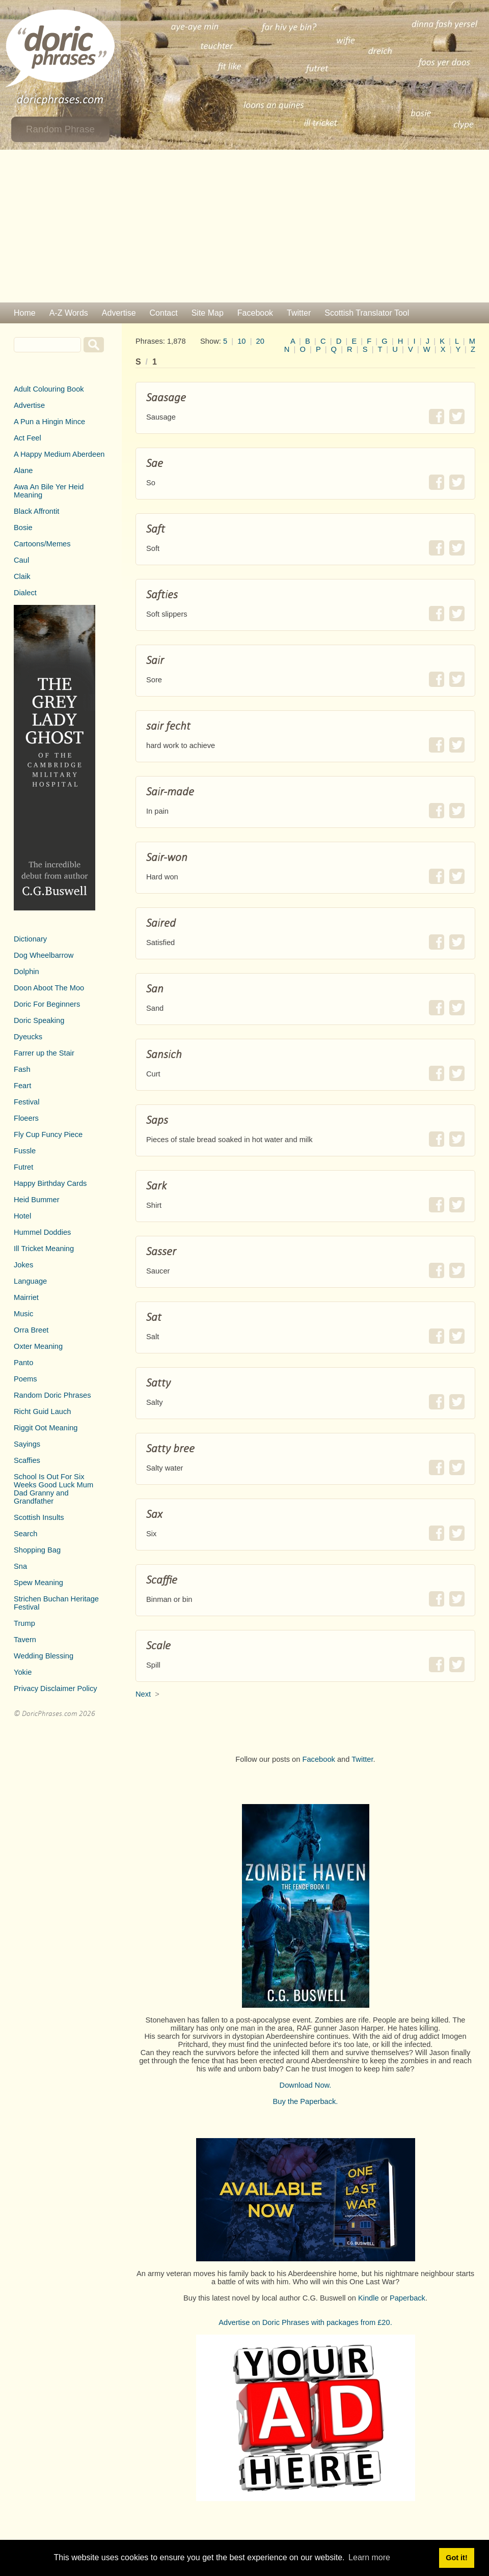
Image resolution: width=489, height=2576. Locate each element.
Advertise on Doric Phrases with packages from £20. (305, 2322)
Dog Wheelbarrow (43, 955)
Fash (22, 1069)
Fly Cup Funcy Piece (48, 1134)
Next (143, 1694)
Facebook (255, 313)
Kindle (368, 2298)
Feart (22, 1086)
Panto (23, 1363)
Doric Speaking (39, 1020)
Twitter (299, 313)
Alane (23, 470)
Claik (22, 576)
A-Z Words (68, 313)
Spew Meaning (38, 1582)
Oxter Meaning (38, 1346)
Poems (25, 1379)
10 (241, 341)
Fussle (25, 1151)
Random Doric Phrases (52, 1395)
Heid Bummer (37, 1200)
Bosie (23, 527)
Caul (21, 560)
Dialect (25, 593)
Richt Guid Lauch (42, 1411)
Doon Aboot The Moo (49, 988)
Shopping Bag (37, 1550)
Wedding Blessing (43, 1656)
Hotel (22, 1216)
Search (25, 1534)
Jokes (23, 1265)
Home (25, 313)
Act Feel (27, 438)
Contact (164, 313)
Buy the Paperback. (305, 2101)
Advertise (119, 313)
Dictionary (30, 939)
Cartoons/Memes (42, 544)
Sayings (27, 1444)
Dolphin (26, 971)
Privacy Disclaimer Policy (55, 1688)
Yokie (23, 1672)
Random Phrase (60, 129)
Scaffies (27, 1460)
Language (30, 1281)
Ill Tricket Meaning (44, 1248)
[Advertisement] (244, 226)
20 (260, 341)
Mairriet (26, 1297)
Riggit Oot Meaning (45, 1428)
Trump (24, 1623)
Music (23, 1314)
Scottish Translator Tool (366, 313)
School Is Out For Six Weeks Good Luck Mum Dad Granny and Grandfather (53, 1489)
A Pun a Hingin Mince (49, 422)
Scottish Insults (39, 1517)
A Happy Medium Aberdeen (59, 454)
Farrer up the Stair (44, 1053)
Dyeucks (28, 1037)
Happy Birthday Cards (50, 1183)
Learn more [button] (369, 2557)
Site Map (208, 313)
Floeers (26, 1118)
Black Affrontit (36, 511)
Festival (27, 1102)
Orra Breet (31, 1330)
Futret (23, 1167)
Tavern (25, 1640)
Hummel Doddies (42, 1232)
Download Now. (306, 2085)
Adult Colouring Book (49, 389)
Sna (20, 1566)
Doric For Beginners (47, 1004)
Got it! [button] (456, 2558)
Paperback (407, 2298)
